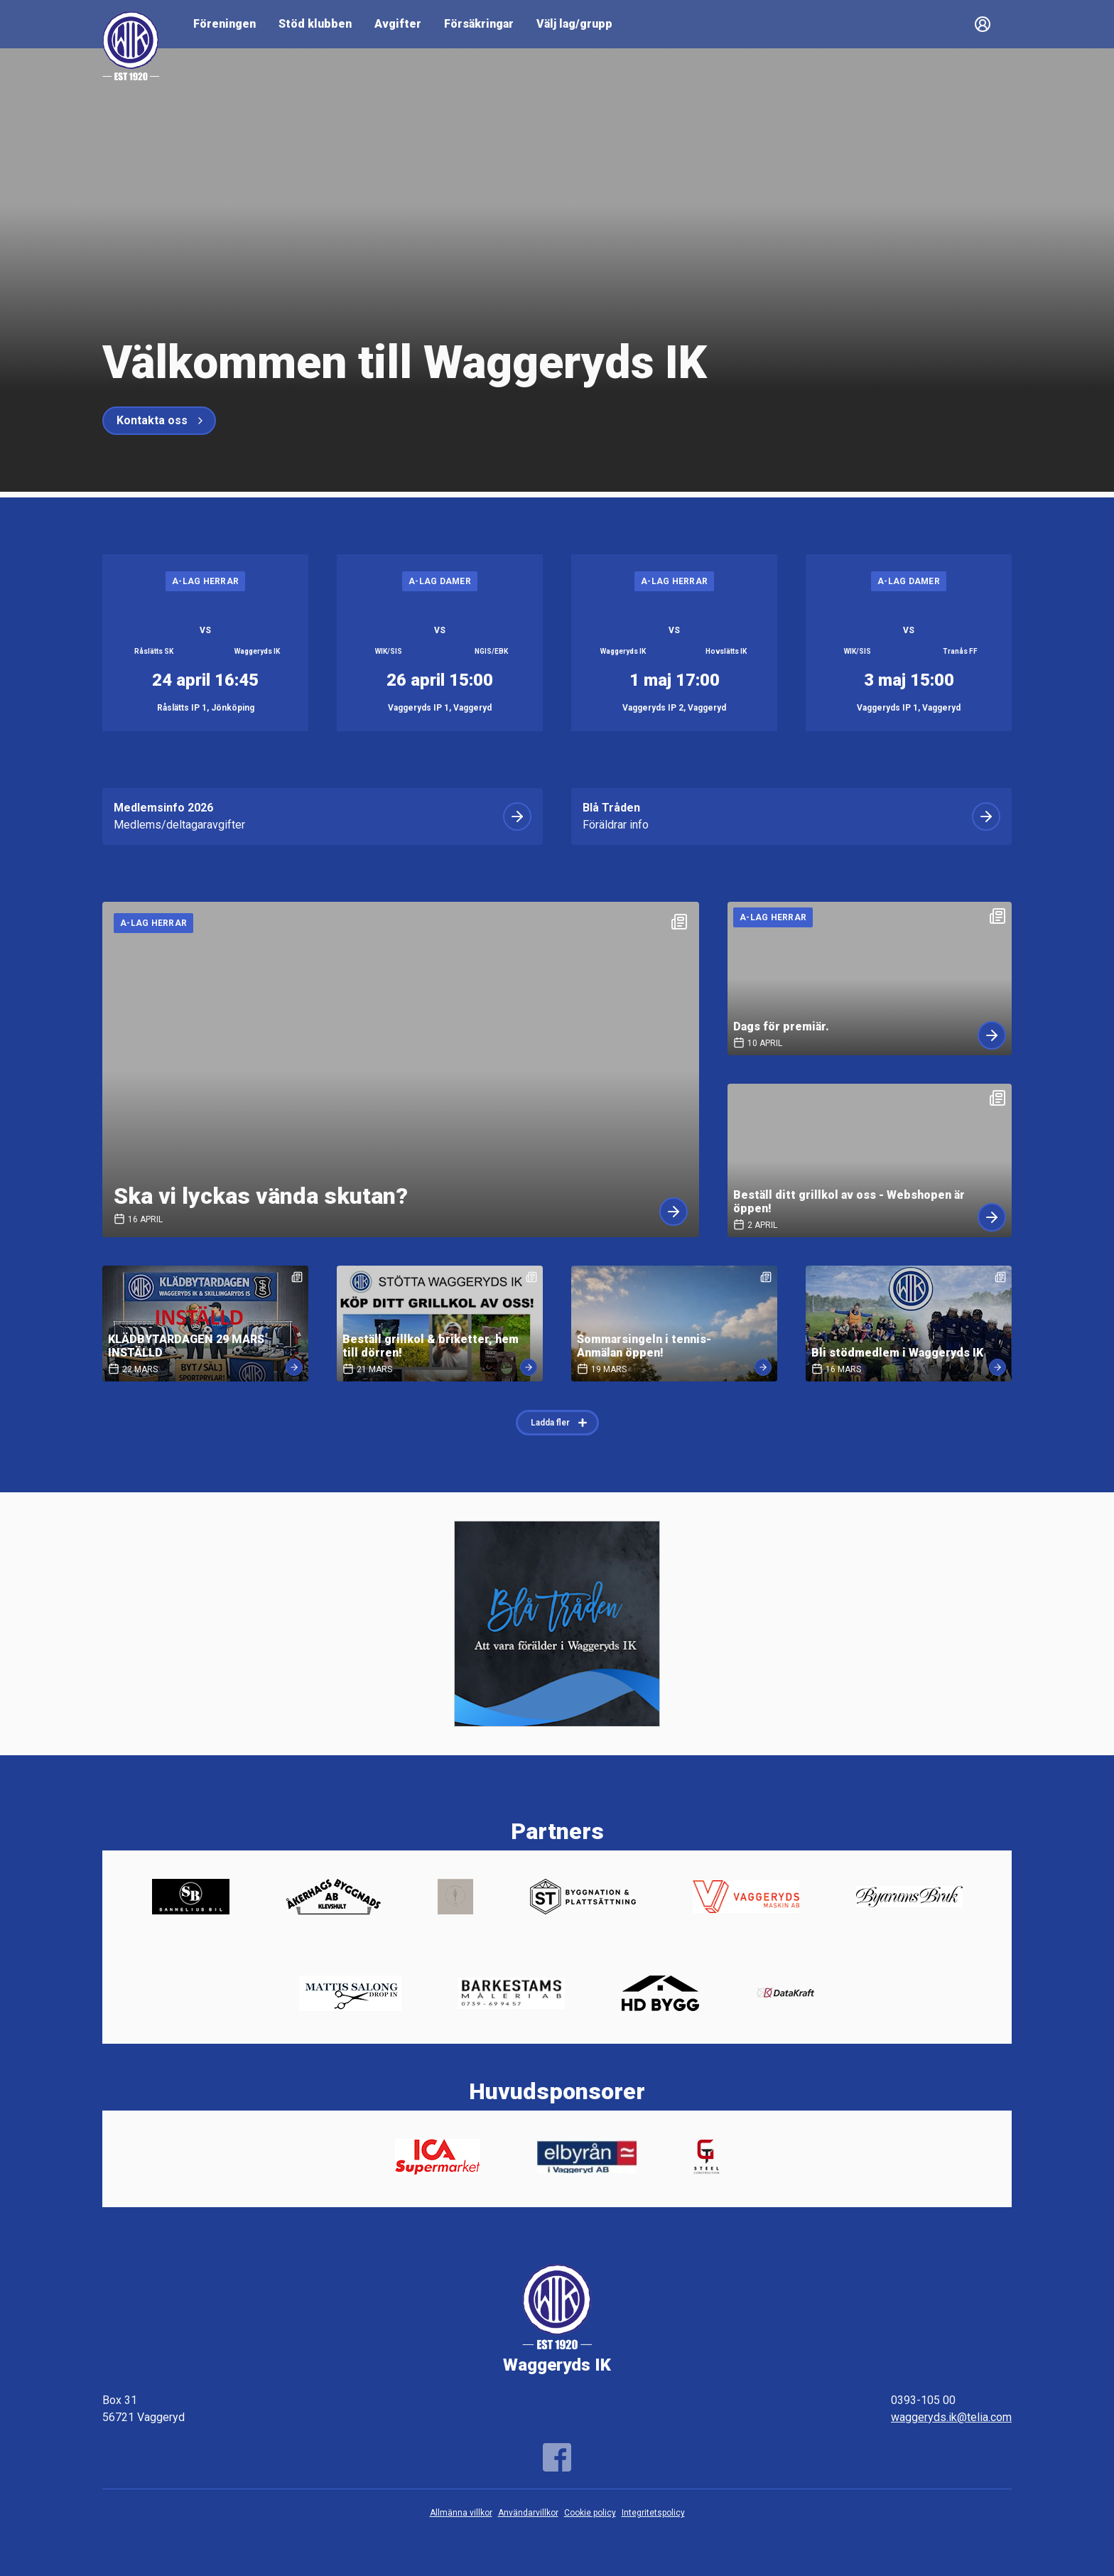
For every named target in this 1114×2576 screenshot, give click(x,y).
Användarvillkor (528, 2513)
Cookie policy (590, 2513)
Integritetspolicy (653, 2513)
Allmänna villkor (461, 2513)
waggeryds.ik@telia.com (951, 2417)
